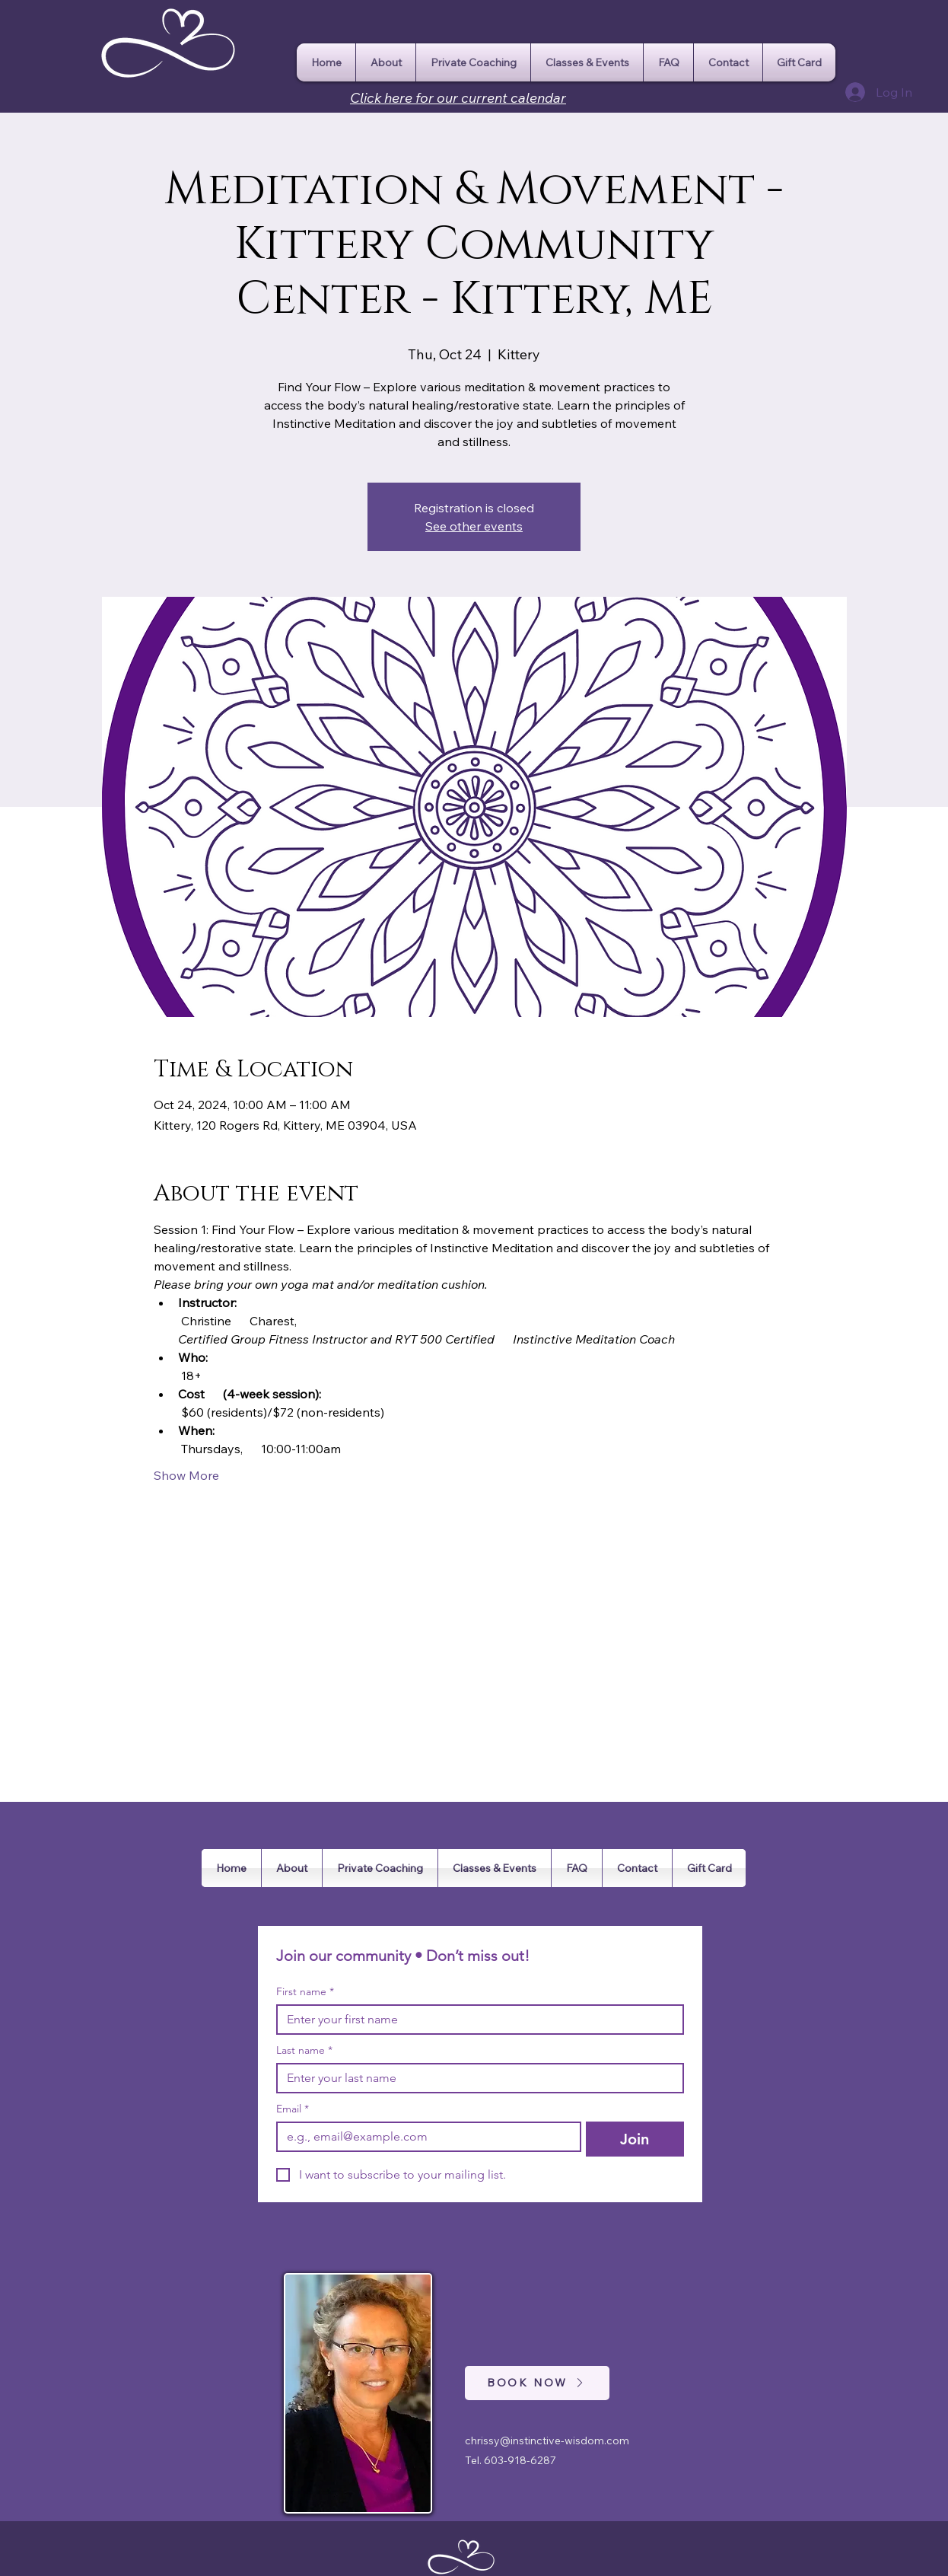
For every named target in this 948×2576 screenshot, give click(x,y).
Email (292, 2109)
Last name (304, 2050)
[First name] (475, 2019)
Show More (186, 1475)
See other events (474, 526)
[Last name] (475, 2078)
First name (305, 1991)
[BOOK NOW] (537, 2383)
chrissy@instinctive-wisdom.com (547, 2440)
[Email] (424, 2136)
